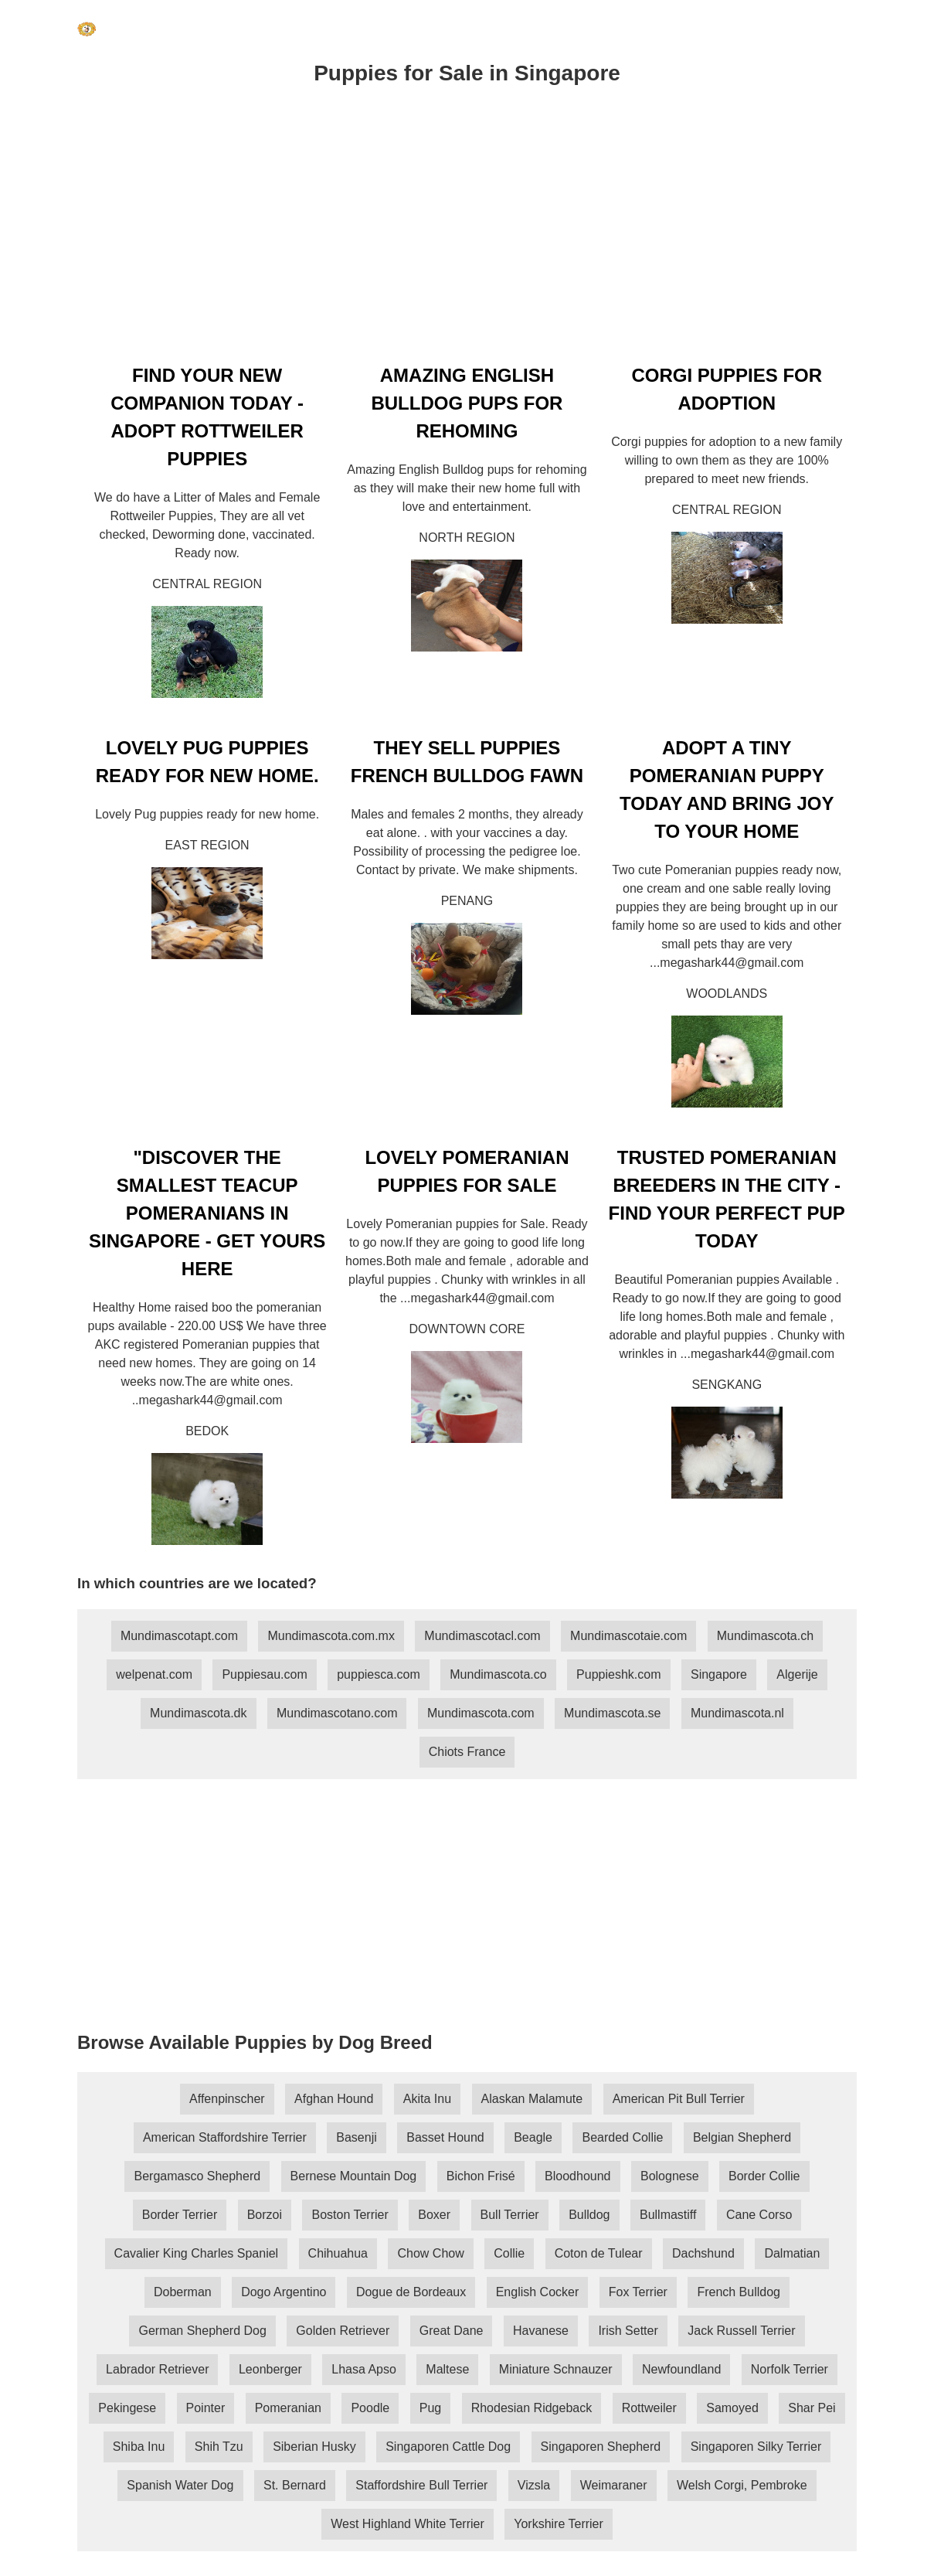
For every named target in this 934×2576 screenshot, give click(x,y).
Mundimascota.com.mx (331, 1635)
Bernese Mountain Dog (353, 2176)
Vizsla (534, 2485)
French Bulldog (738, 2292)
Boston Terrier (349, 2214)
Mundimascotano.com (337, 1713)
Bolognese (669, 2176)
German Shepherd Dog (202, 2330)
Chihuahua (338, 2253)
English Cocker (537, 2292)
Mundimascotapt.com (179, 1635)
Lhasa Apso (363, 2369)
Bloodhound (577, 2176)
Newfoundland (681, 2369)
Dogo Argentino (283, 2292)
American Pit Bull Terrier (679, 2098)
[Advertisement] (467, 231)
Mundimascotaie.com (628, 1635)
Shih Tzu (219, 2446)
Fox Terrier (638, 2292)
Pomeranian (288, 2407)
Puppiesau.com (264, 1674)
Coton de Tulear (599, 2253)
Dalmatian (792, 2253)
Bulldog (589, 2214)
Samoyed (732, 2407)
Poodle (370, 2407)
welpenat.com (154, 1674)
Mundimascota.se (612, 1713)
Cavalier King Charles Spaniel (196, 2253)
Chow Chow (430, 2253)
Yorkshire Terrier (558, 2523)
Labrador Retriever (157, 2369)
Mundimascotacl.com (482, 1635)
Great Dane (451, 2330)
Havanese (541, 2330)
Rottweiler (649, 2407)
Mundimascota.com (481, 1713)
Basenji (356, 2137)
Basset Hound (445, 2137)
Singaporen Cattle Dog (448, 2446)
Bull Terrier (510, 2214)
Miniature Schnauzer (556, 2369)
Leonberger (270, 2369)
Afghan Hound (333, 2098)
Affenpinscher (227, 2098)
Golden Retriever (342, 2330)
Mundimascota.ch (765, 1635)
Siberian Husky (314, 2446)
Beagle (533, 2137)
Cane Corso (759, 2214)
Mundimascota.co (498, 1674)
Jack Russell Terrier (741, 2330)
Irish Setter (627, 2330)
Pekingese (127, 2407)
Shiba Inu (139, 2446)
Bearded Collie (622, 2137)
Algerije (796, 1674)
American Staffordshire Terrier (225, 2137)
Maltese (447, 2369)
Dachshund (703, 2253)
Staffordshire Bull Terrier (421, 2485)
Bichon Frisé (481, 2176)
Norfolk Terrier (789, 2369)
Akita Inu (427, 2098)
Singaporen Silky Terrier (756, 2446)
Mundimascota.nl (737, 1713)
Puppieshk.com (618, 1674)
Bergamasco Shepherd (197, 2176)
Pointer (206, 2407)
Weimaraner (613, 2485)
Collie (509, 2253)
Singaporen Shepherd (601, 2446)
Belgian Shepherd (742, 2137)
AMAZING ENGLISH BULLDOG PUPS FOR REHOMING (466, 403)
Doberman (183, 2292)
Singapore (719, 1674)
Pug (430, 2407)
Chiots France (467, 1751)
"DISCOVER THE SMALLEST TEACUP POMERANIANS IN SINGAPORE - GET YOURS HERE (207, 1213)
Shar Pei (811, 2407)
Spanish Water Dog (180, 2485)
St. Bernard (294, 2485)
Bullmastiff (668, 2214)
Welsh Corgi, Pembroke (742, 2485)
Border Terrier (180, 2214)
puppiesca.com (378, 1674)
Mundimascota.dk (198, 1713)
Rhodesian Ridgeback (532, 2407)
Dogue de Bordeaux (411, 2292)
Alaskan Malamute (532, 2098)
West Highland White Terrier (407, 2523)
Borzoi (264, 2214)
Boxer (434, 2214)
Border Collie (764, 2176)
